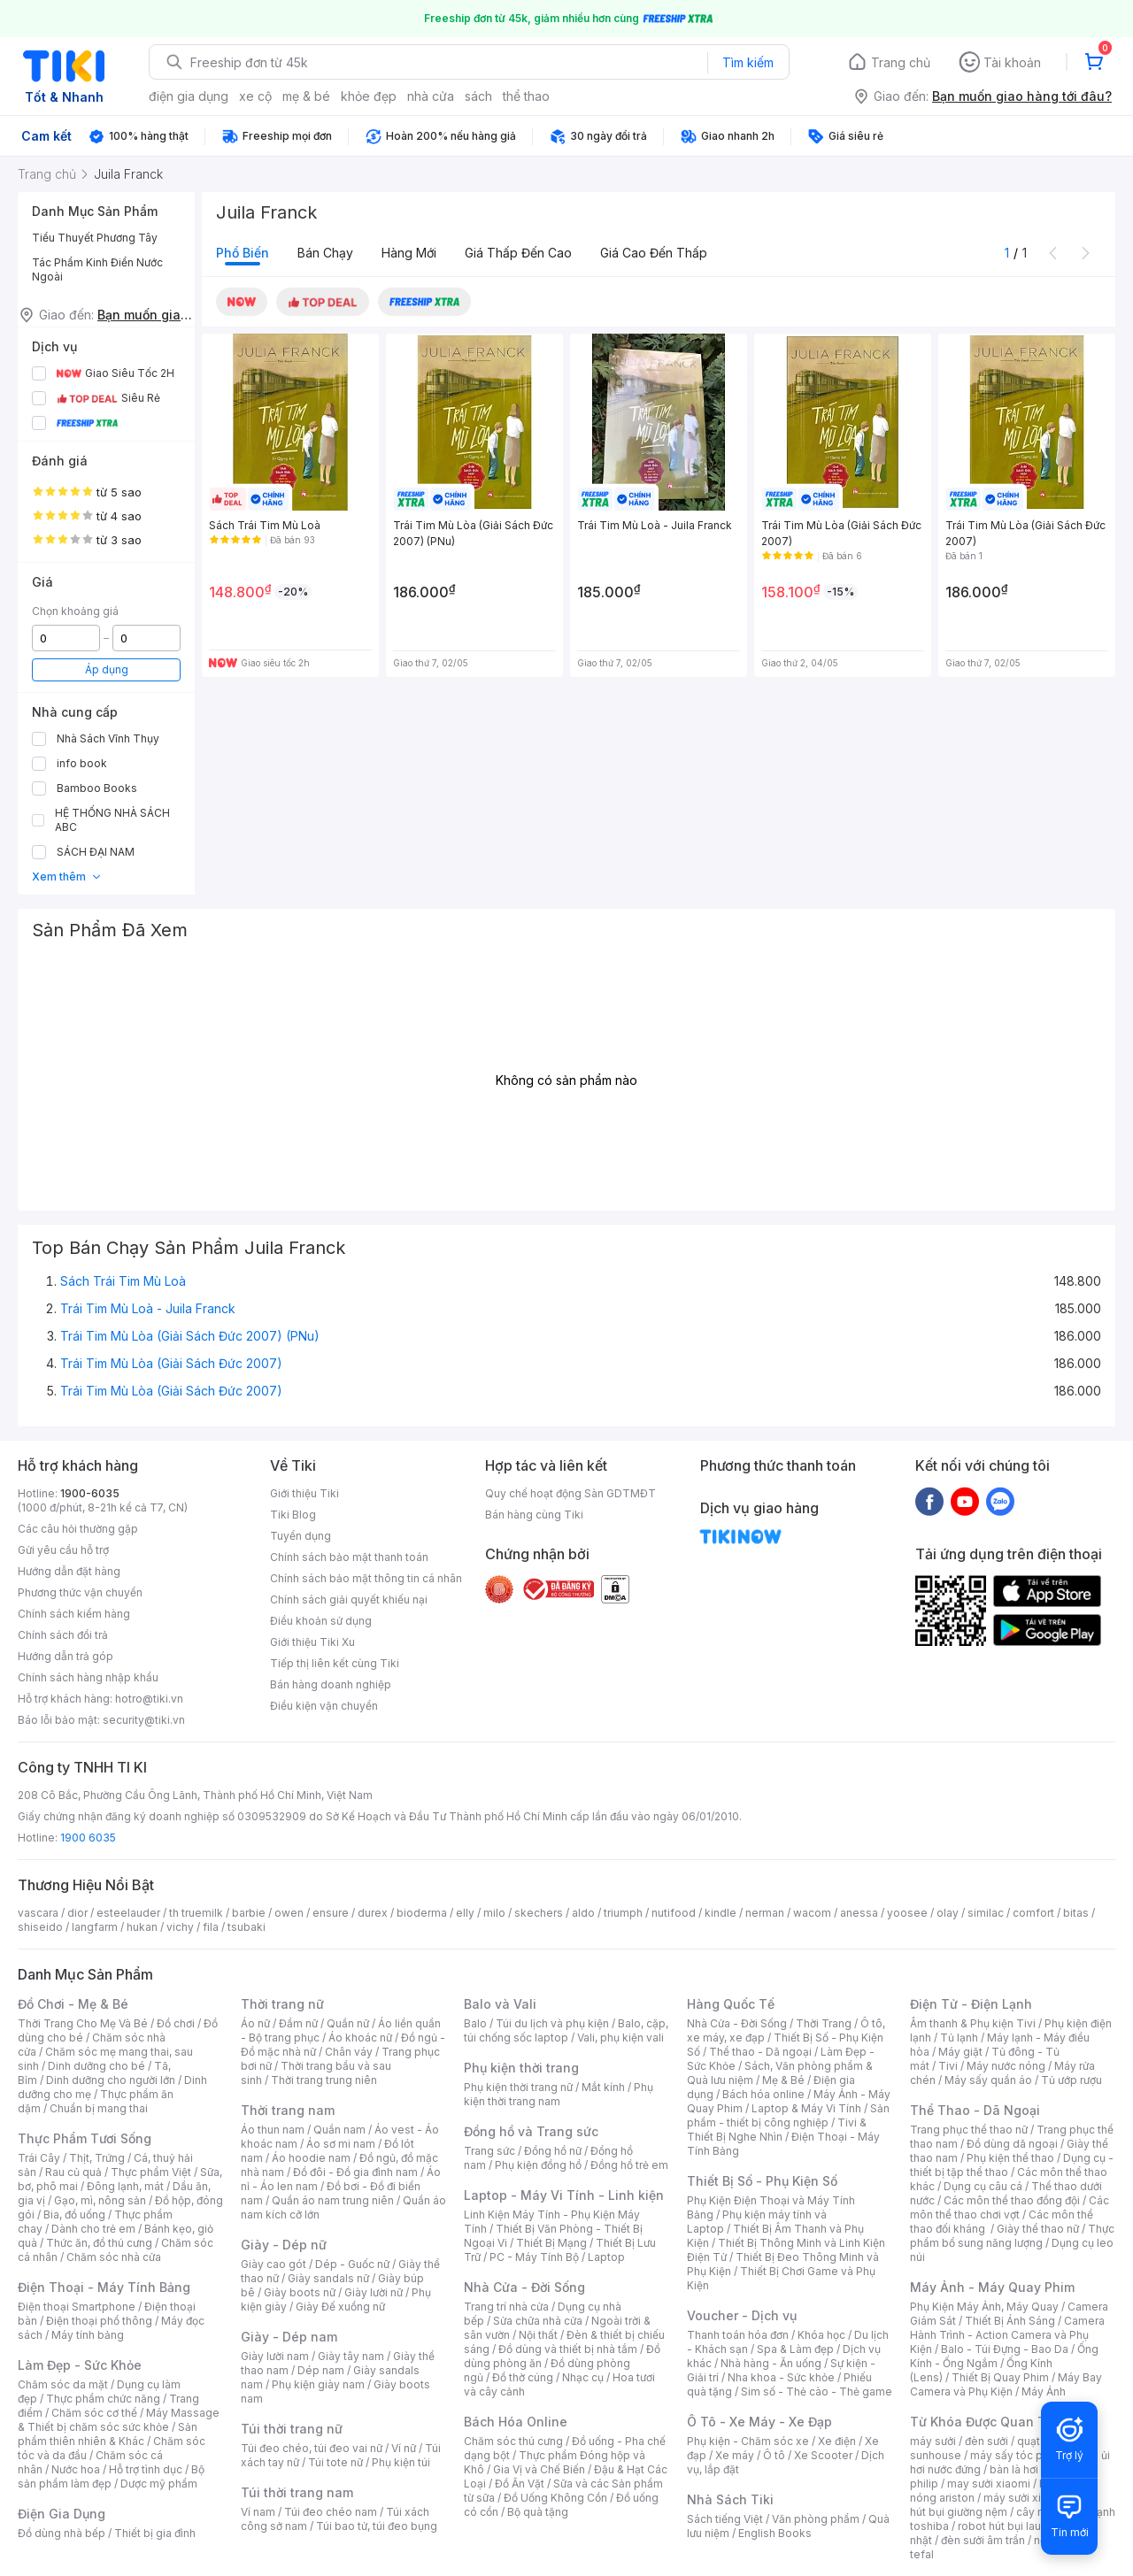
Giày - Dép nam (289, 2336)
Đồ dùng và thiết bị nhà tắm (567, 2349)
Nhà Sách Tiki (730, 2499)
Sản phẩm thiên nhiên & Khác (107, 2434)
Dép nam (320, 2370)
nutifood (673, 1912)
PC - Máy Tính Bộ (534, 2257)
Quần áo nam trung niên (333, 2200)
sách (478, 96)
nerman (764, 1912)
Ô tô (774, 2455)
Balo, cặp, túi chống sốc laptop (566, 2030)
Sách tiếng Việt (725, 2519)
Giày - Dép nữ (284, 2244)
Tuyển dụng (300, 1535)
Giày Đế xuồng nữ (340, 2306)
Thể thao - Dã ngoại (760, 2051)
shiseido (40, 1927)
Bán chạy (325, 252)
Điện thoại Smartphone (76, 2306)
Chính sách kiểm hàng (74, 1613)
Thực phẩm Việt (151, 2172)
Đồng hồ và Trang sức (531, 2131)
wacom (812, 1912)
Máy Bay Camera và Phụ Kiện (1006, 2384)
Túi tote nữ (335, 2462)
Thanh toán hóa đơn (738, 2334)
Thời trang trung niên (324, 2080)
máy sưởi (933, 2441)
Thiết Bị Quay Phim (1000, 2377)
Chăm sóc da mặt (63, 2384)
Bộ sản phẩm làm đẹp (111, 2476)
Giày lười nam (275, 2356)
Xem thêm (67, 876)
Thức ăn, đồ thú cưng (99, 2242)
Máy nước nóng (1006, 2065)
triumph (623, 1912)
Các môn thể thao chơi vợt (1009, 2207)
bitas (1076, 1912)
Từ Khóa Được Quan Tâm (987, 2421)
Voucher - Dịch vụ (742, 2315)
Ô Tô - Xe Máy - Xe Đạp (759, 2421)
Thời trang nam (288, 2110)
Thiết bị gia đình (155, 2533)
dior (77, 1912)
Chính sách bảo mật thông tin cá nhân (366, 1578)
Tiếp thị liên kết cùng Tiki (334, 1663)
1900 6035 (88, 1837)
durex (373, 1912)
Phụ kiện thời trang (521, 2067)
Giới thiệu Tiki (304, 1493)
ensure (330, 1912)
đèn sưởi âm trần (983, 2540)
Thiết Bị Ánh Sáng (1010, 2320)
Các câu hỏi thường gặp (78, 1528)
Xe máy (734, 2455)
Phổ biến (242, 252)
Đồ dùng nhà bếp (61, 2533)
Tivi (948, 2065)
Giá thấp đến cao (518, 252)
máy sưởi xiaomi (1025, 2497)
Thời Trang (824, 2023)
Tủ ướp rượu (1071, 2080)
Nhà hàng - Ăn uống (771, 2363)
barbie (249, 1912)
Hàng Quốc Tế (731, 2003)
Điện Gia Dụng (61, 2513)
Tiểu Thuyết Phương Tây (95, 237)
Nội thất (538, 2334)
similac (985, 1912)
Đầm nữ (298, 2023)
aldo (583, 1912)
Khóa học (821, 2334)
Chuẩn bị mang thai (99, 2108)
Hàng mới (409, 252)
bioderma (422, 1912)
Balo (475, 2023)
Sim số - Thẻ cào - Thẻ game (816, 2391)
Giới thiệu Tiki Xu (312, 1642)
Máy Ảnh (1043, 2391)
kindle (720, 1912)
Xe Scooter (823, 2455)
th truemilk (196, 1912)
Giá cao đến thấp (653, 252)
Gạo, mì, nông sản (100, 2200)
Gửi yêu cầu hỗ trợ (63, 1550)
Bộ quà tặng (537, 2511)
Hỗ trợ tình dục (145, 2469)
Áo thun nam (272, 2129)
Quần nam (339, 2129)
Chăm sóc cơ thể (94, 2412)
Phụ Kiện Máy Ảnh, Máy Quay (984, 2306)
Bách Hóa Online (515, 2421)
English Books (775, 2533)
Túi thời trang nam (297, 2492)
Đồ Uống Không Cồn (555, 2497)
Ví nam (258, 2511)
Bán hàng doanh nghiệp (330, 1684)
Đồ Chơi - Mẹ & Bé (73, 2003)
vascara (38, 1912)
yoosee (907, 1912)
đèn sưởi (986, 2441)
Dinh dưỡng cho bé (96, 2065)
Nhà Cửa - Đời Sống (524, 2287)
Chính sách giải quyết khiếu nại (349, 1599)
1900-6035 (89, 1493)
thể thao (526, 96)
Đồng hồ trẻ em (629, 2165)
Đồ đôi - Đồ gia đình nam (355, 2172)
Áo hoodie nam (311, 2158)
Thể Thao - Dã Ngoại (975, 2110)
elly (465, 1912)
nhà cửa (430, 96)
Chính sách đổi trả (63, 1635)
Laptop (606, 2257)
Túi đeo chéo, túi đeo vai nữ (311, 2448)
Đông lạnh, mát (125, 2186)
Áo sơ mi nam (340, 2143)
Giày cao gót (273, 2264)
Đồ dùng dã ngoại (1012, 2143)
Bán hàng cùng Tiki (534, 1514)
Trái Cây (39, 2158)
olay (947, 1912)
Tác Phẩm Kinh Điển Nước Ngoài (97, 269)
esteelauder (128, 1912)
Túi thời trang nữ (292, 2428)
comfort (1033, 1912)
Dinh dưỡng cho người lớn (110, 2080)
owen (289, 1912)
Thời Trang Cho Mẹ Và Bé (83, 2023)
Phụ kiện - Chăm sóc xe (748, 2441)
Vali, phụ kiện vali (620, 2037)
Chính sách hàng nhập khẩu (88, 1677)
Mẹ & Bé (783, 2080)
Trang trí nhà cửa (506, 2306)
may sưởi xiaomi (988, 2483)
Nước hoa (75, 2469)
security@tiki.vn (144, 1719)
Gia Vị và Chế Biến (539, 2469)
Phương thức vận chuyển (80, 1592)
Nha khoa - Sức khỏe (781, 2377)
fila (211, 1927)
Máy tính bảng (87, 2334)
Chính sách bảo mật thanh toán (349, 1557)
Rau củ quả (73, 2172)
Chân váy (349, 2051)
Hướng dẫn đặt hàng (69, 1571)
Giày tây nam (351, 2356)
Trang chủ (900, 62)
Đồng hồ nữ (553, 2150)
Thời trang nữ (282, 2003)
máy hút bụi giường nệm (1004, 2504)
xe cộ (255, 96)
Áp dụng (106, 669)
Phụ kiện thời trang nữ (518, 2087)
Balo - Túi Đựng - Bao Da (1004, 2349)
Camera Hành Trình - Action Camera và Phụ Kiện (1007, 2335)
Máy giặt (960, 2051)
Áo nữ (255, 2023)
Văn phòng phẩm (815, 2519)
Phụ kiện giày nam (318, 2384)
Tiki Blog (293, 1514)
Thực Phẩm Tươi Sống (84, 2138)
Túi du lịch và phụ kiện (552, 2023)
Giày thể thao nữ (1038, 2228)
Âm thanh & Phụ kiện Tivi (973, 2023)
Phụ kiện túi (401, 2462)
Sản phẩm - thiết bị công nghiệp (788, 2115)
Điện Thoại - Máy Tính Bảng (104, 2287)
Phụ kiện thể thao (1010, 2158)
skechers (538, 1912)
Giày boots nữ (299, 2292)
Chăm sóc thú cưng (513, 2441)
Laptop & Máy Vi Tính (806, 2108)
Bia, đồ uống (74, 2214)
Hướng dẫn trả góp (65, 1656)
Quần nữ (348, 2023)
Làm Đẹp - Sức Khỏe (80, 2364)
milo (494, 1912)
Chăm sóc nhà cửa (113, 2257)
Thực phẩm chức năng (103, 2398)
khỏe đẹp (369, 96)
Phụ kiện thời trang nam (558, 2094)
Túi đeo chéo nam (330, 2511)
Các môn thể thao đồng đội (1012, 2200)
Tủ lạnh (959, 2037)
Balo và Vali (500, 2003)
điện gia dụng (188, 96)
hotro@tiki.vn (149, 1698)
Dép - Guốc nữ (352, 2264)
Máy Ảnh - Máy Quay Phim (992, 2287)
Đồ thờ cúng (522, 2377)
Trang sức (489, 2150)
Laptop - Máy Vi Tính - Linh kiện (564, 2195)
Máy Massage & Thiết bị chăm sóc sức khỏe (119, 2420)
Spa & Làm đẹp (795, 2349)
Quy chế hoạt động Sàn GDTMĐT (570, 1493)
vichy (180, 1927)
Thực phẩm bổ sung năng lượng (1012, 2235)
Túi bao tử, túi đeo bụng (376, 2526)
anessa (859, 1912)
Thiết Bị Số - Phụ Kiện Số (762, 2180)
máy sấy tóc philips (1020, 2455)
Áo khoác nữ (360, 2037)
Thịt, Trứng (97, 2158)
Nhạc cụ (583, 2377)
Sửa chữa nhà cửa (537, 2320)
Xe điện (837, 2441)
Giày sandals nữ (328, 2278)
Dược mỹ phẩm (158, 2483)
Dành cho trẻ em (93, 2228)
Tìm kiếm (748, 62)
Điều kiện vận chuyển (324, 1705)
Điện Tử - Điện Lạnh (971, 2003)
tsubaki (246, 1927)
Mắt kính (603, 2087)
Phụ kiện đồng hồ (538, 2165)
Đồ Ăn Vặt (519, 2483)
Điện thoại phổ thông (99, 2320)
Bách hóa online (763, 2094)
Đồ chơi (176, 2023)
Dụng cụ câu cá (983, 2186)
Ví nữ (403, 2448)
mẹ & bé (306, 96)
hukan (142, 1927)
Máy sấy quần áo (988, 2080)
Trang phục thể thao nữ (969, 2129)
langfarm (95, 1927)
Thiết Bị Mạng (551, 2242)
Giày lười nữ (373, 2292)
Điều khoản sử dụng (321, 1620)
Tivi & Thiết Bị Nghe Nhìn (777, 2129)
